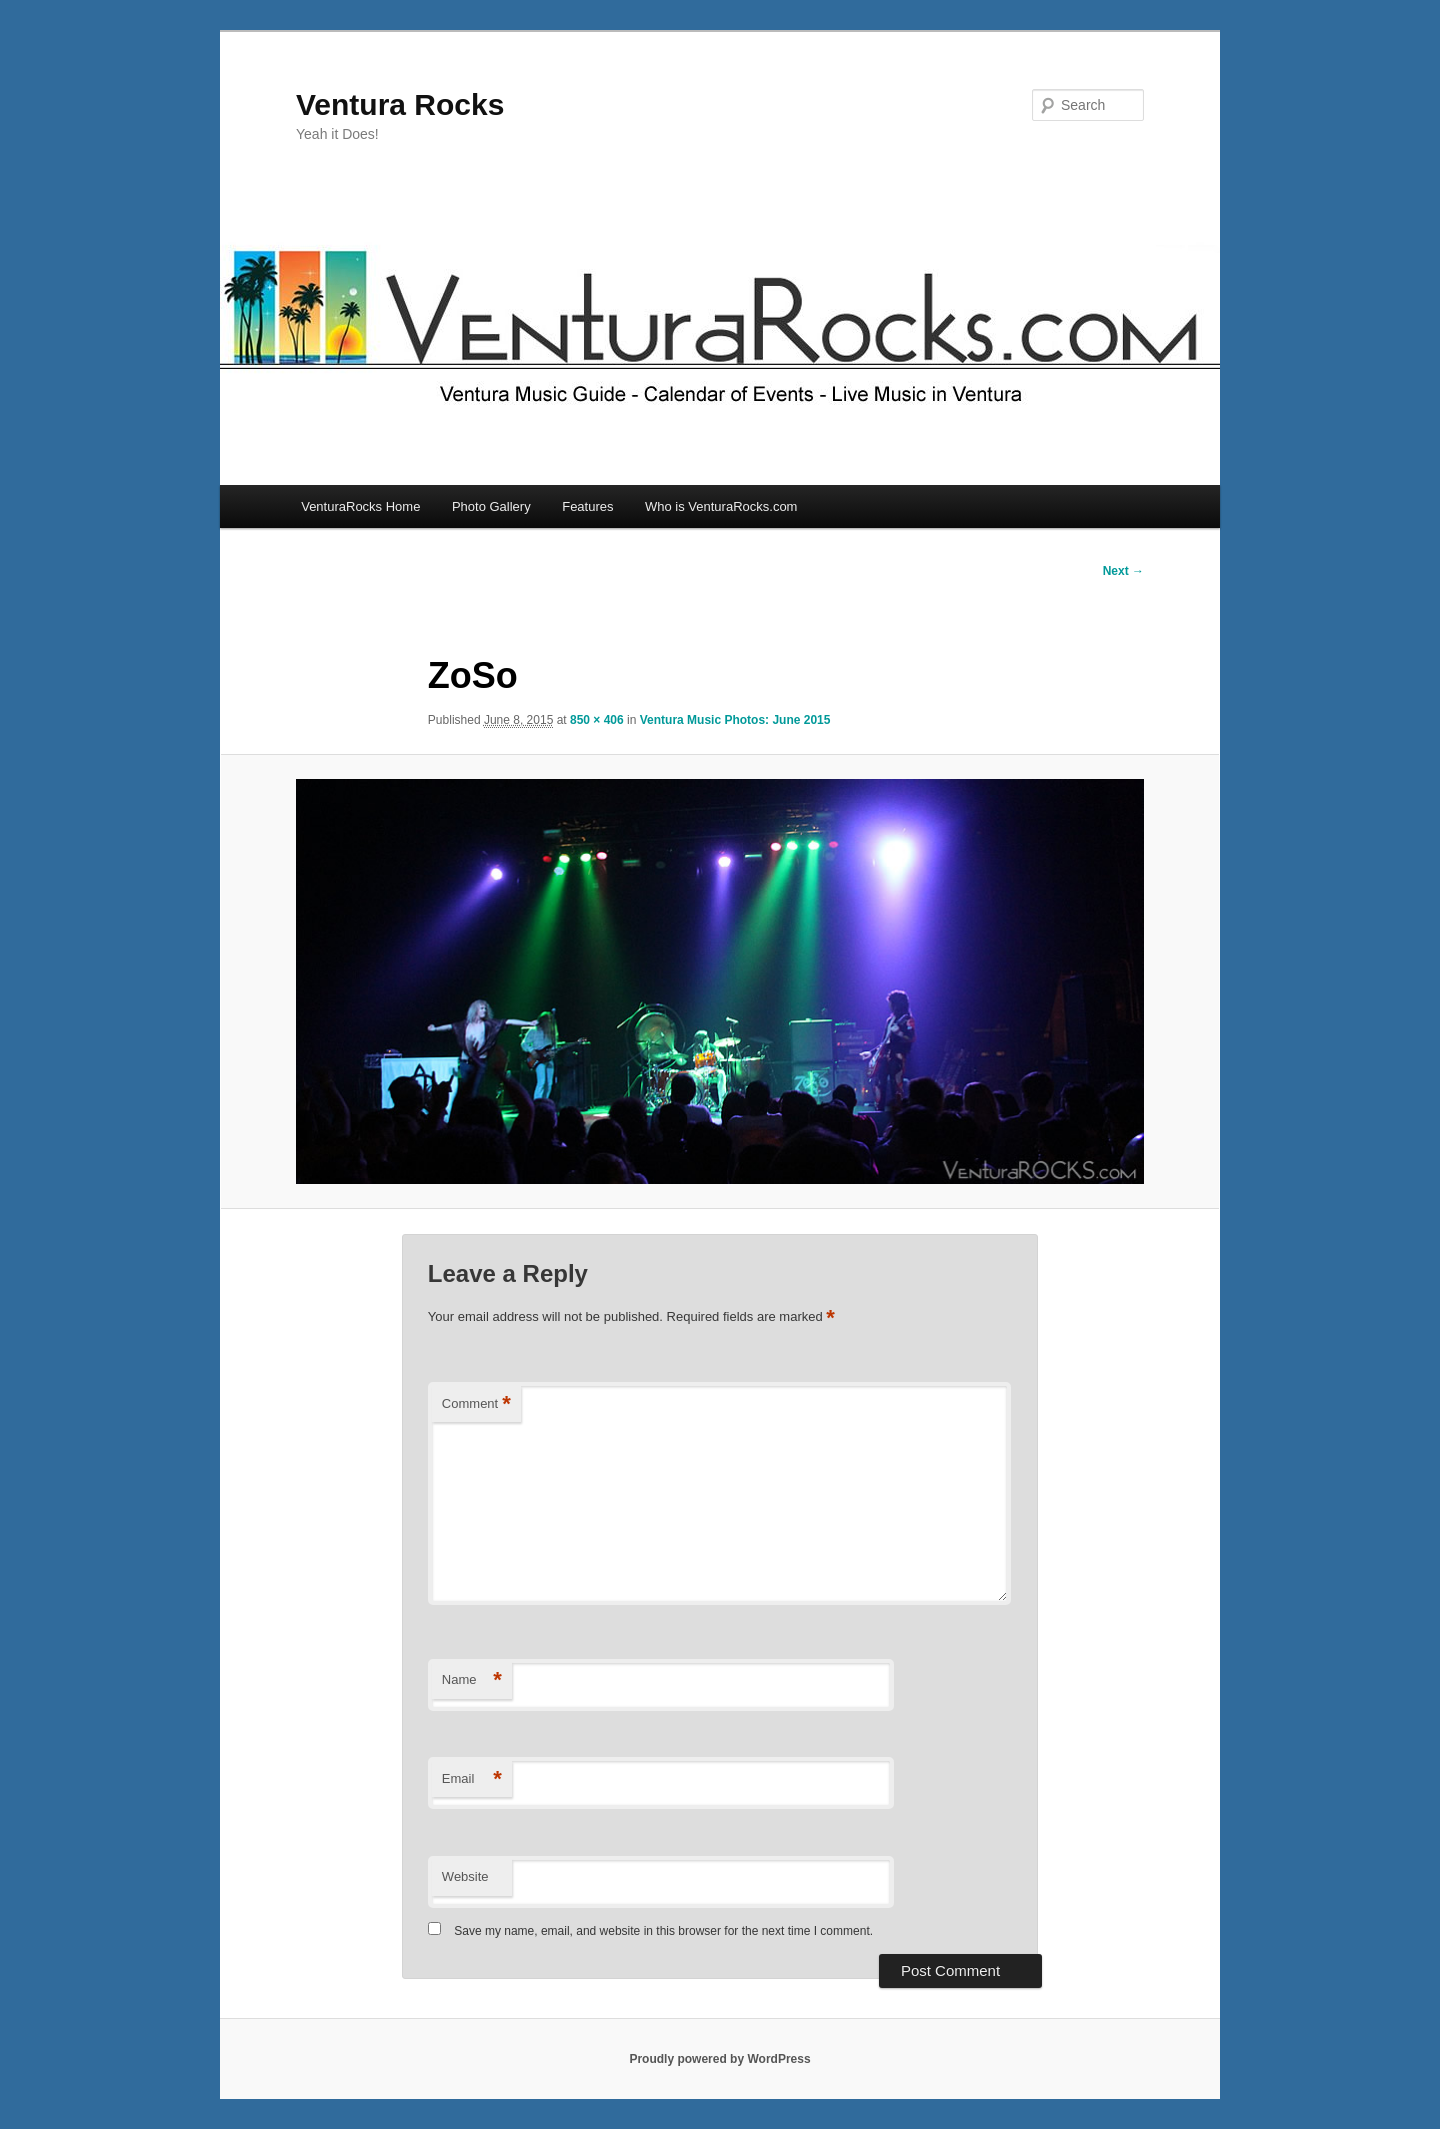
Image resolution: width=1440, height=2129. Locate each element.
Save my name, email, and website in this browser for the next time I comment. (663, 1931)
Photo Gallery (491, 506)
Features (587, 506)
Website (465, 1876)
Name (472, 1680)
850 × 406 (597, 720)
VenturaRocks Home (360, 506)
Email (472, 1779)
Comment (476, 1404)
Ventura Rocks (400, 104)
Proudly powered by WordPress (719, 2059)
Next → (1123, 571)
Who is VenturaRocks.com (721, 506)
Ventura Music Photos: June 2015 (735, 720)
